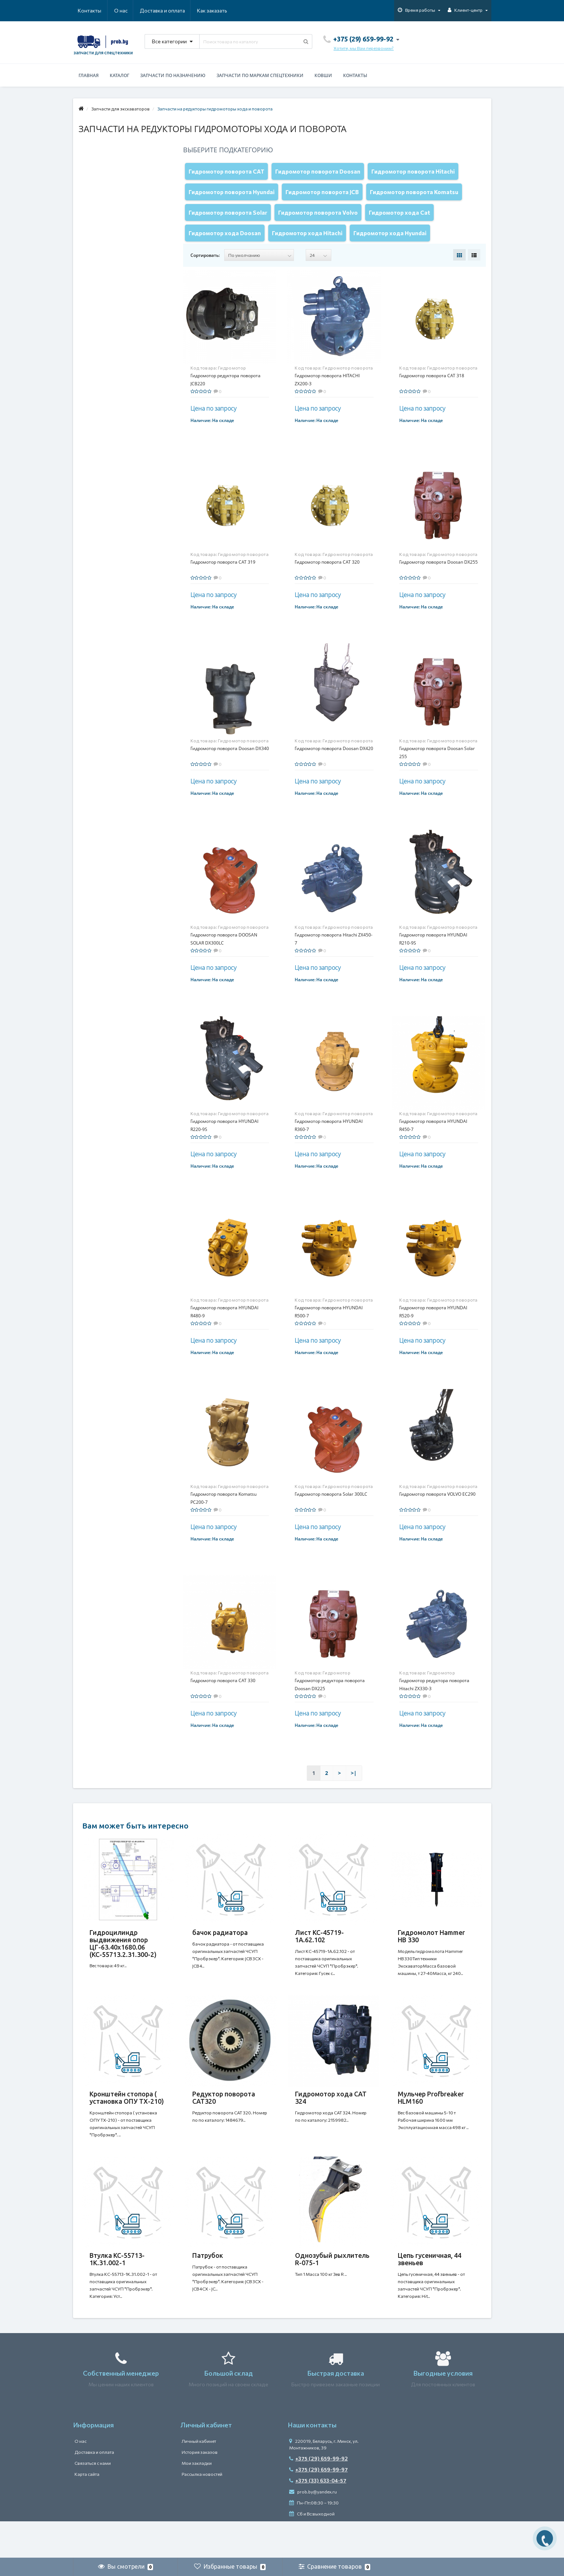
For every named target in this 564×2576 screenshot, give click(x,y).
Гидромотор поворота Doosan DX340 (229, 763)
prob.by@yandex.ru (313, 2528)
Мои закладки (197, 2499)
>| (354, 1787)
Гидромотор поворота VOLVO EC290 (437, 1509)
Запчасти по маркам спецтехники (259, 75)
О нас (84, 10)
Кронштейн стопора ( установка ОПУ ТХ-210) (127, 2119)
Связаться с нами (92, 2499)
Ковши (323, 75)
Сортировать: (205, 270)
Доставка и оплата (126, 10)
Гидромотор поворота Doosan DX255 (438, 577)
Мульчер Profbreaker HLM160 (431, 2119)
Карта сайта (86, 2510)
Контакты (217, 10)
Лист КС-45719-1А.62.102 (319, 1950)
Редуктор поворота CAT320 (223, 2119)
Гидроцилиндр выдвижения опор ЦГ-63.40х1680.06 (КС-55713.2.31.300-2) (123, 1957)
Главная (89, 75)
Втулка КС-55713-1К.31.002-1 (117, 2288)
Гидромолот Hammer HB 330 (431, 1950)
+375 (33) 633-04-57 (317, 2517)
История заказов (200, 2488)
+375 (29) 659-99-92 (318, 2495)
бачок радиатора (220, 1947)
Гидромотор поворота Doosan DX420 (334, 763)
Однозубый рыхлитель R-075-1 (332, 2288)
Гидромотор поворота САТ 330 (222, 1695)
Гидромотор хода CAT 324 (331, 2119)
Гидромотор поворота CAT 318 (431, 390)
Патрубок (207, 2284)
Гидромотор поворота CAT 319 (222, 577)
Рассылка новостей (202, 2510)
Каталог (119, 75)
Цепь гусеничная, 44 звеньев (429, 2288)
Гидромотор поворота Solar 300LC (331, 1509)
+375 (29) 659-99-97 (318, 2506)
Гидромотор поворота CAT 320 (327, 577)
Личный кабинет (199, 2477)
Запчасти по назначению (172, 75)
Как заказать (177, 10)
